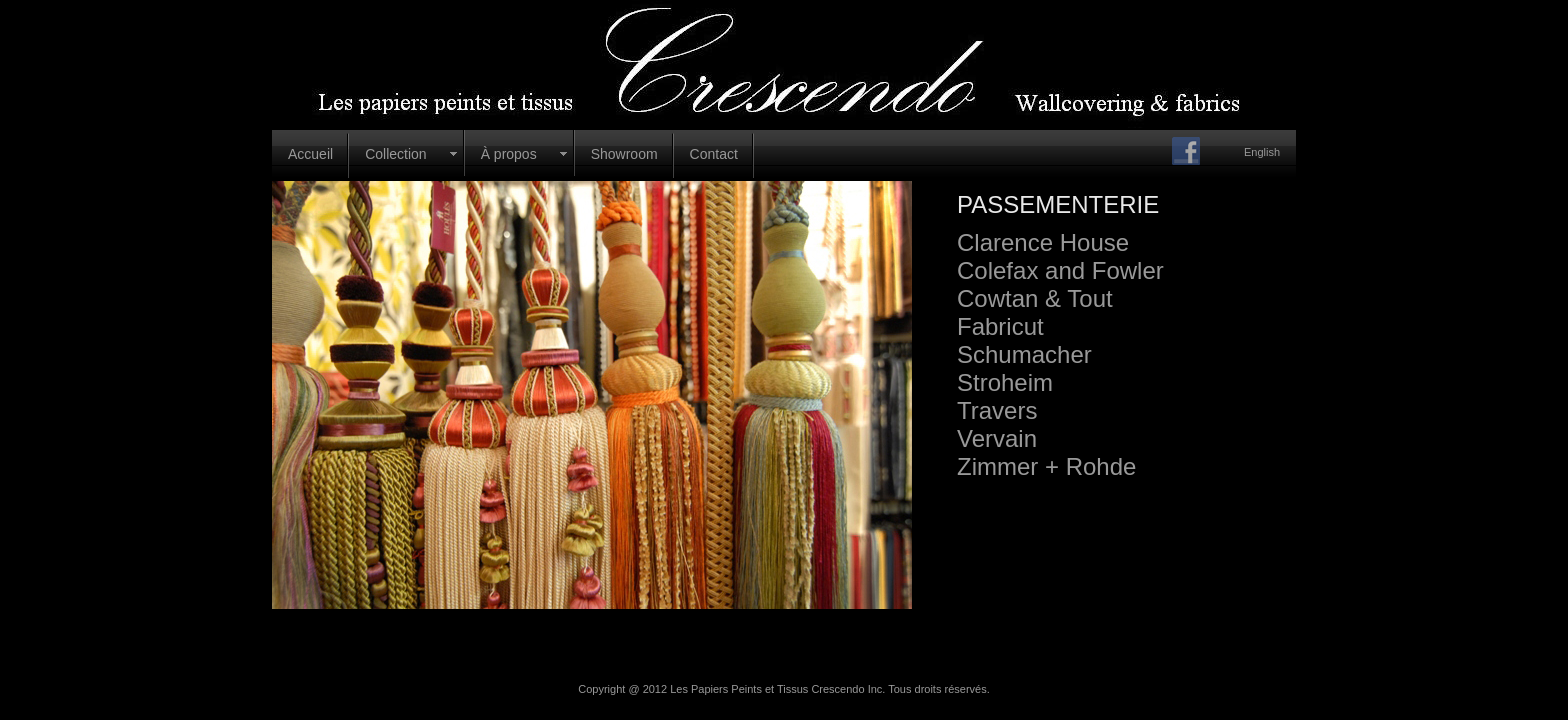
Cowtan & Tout (1035, 298)
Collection (395, 154)
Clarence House (1043, 242)
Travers (997, 410)
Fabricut (1000, 326)
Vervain (997, 438)
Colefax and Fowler (1060, 270)
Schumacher (1024, 354)
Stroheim (1005, 382)
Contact (714, 154)
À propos (509, 154)
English (1262, 152)
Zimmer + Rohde (1046, 466)
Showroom (624, 154)
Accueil (310, 154)
